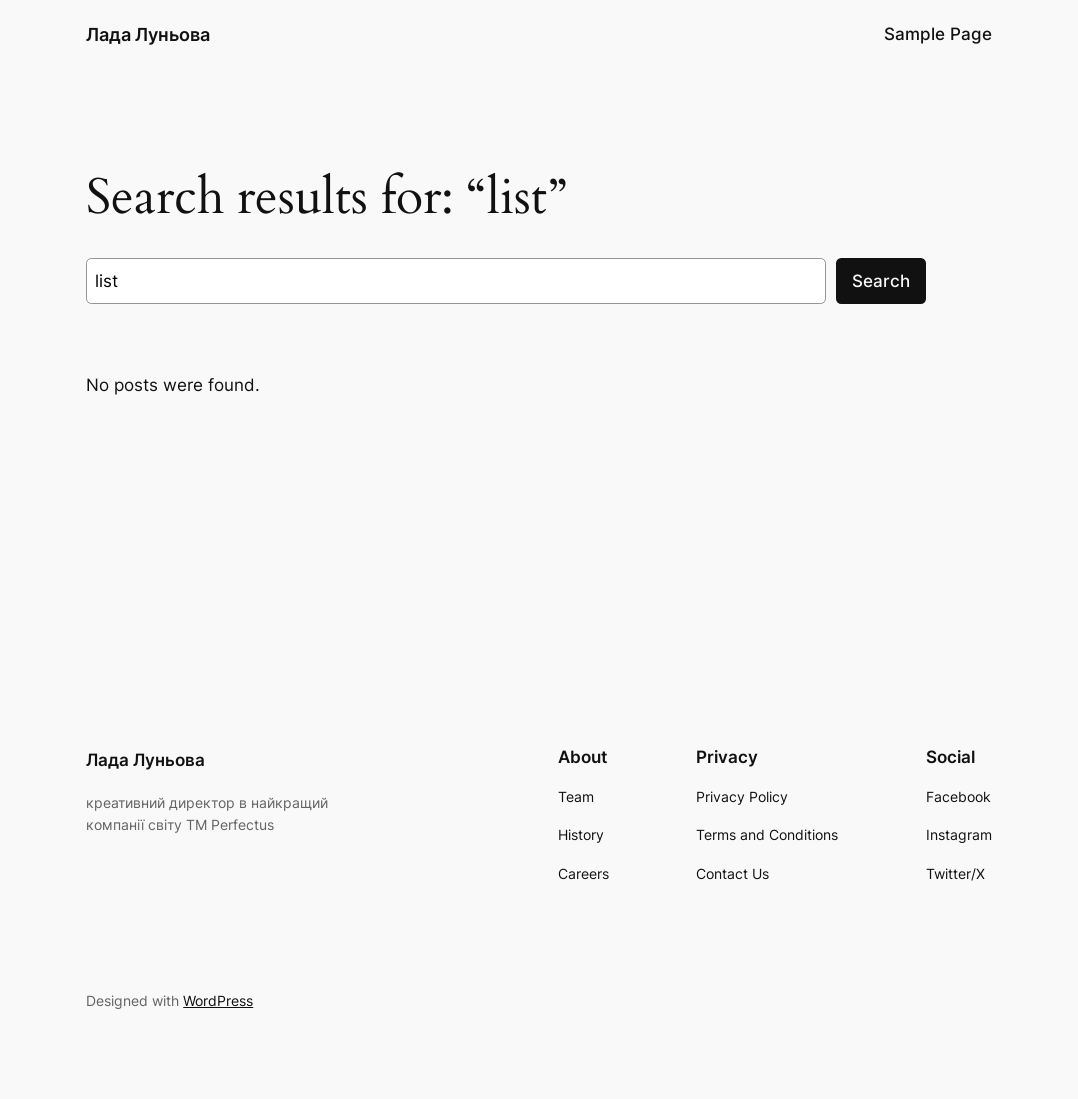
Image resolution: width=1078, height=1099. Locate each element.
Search (881, 281)
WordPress (218, 1000)
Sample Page (938, 34)
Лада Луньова (148, 34)
